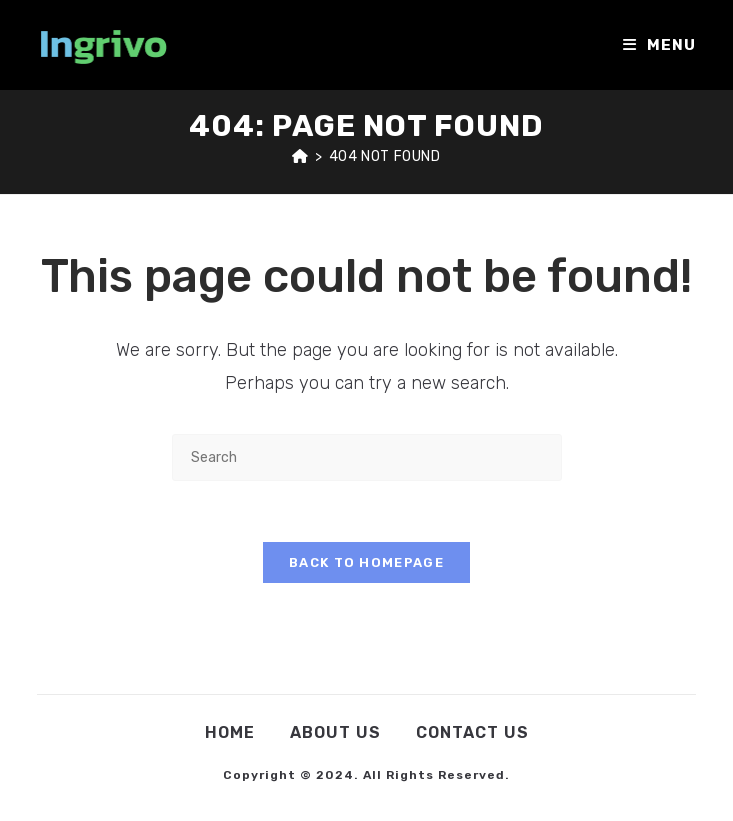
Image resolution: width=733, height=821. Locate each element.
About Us (335, 732)
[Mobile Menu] (659, 45)
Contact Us (472, 732)
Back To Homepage (366, 562)
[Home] (300, 156)
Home (230, 732)
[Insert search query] (367, 457)
